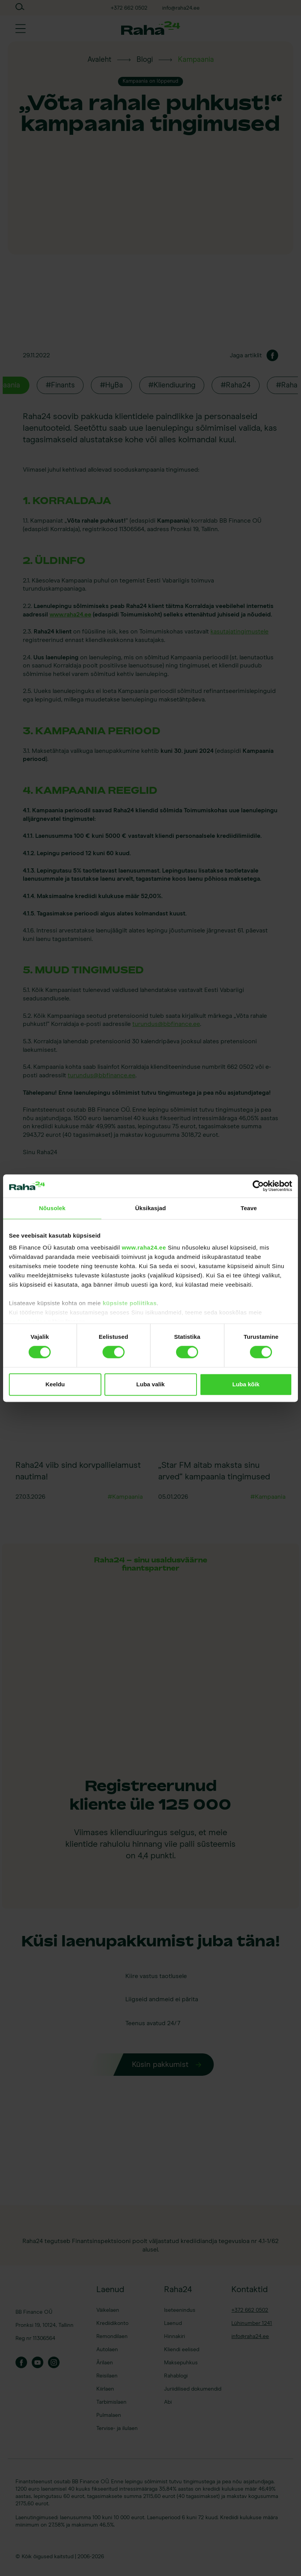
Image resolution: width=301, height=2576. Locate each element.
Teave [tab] (249, 1208)
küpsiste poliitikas (130, 1303)
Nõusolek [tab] (52, 1208)
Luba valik (150, 1384)
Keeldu (55, 1384)
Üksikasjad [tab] (150, 1208)
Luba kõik (245, 1384)
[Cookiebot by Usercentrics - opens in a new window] (258, 1186)
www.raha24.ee (144, 1247)
